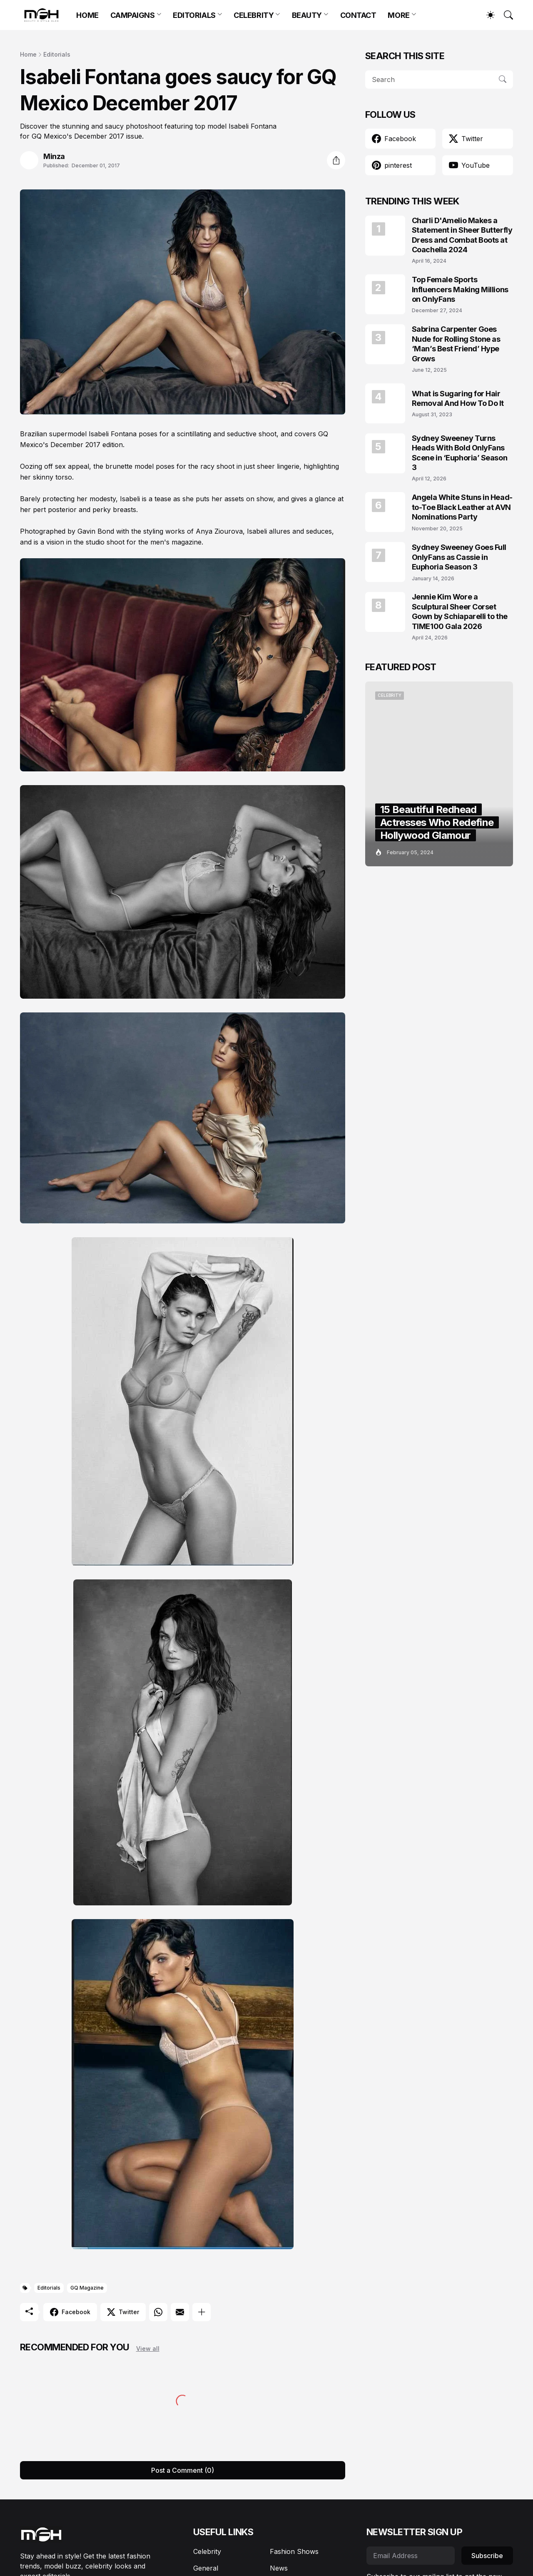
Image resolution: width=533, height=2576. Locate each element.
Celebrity (207, 2551)
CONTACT (358, 15)
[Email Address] (410, 2555)
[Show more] (201, 2312)
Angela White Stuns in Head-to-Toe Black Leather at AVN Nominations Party (462, 507)
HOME (87, 15)
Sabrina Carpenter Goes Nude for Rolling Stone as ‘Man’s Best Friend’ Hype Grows (456, 344)
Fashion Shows (294, 2551)
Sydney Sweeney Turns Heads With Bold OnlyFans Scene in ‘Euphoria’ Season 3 (459, 453)
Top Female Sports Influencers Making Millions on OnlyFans (460, 289)
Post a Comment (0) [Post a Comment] (182, 2470)
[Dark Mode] (486, 15)
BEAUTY (307, 15)
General (205, 2568)
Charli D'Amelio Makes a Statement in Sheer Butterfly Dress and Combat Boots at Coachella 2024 (462, 235)
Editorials (56, 54)
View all (147, 2348)
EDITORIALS (194, 15)
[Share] (336, 160)
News (279, 2568)
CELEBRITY (254, 15)
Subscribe (487, 2555)
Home (28, 54)
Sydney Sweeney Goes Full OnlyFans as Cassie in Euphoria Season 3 (459, 557)
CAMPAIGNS (132, 15)
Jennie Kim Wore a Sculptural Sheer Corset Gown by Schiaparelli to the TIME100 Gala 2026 (460, 611)
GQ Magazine (87, 2288)
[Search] (504, 15)
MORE (398, 15)
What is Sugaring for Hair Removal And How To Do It (458, 398)
